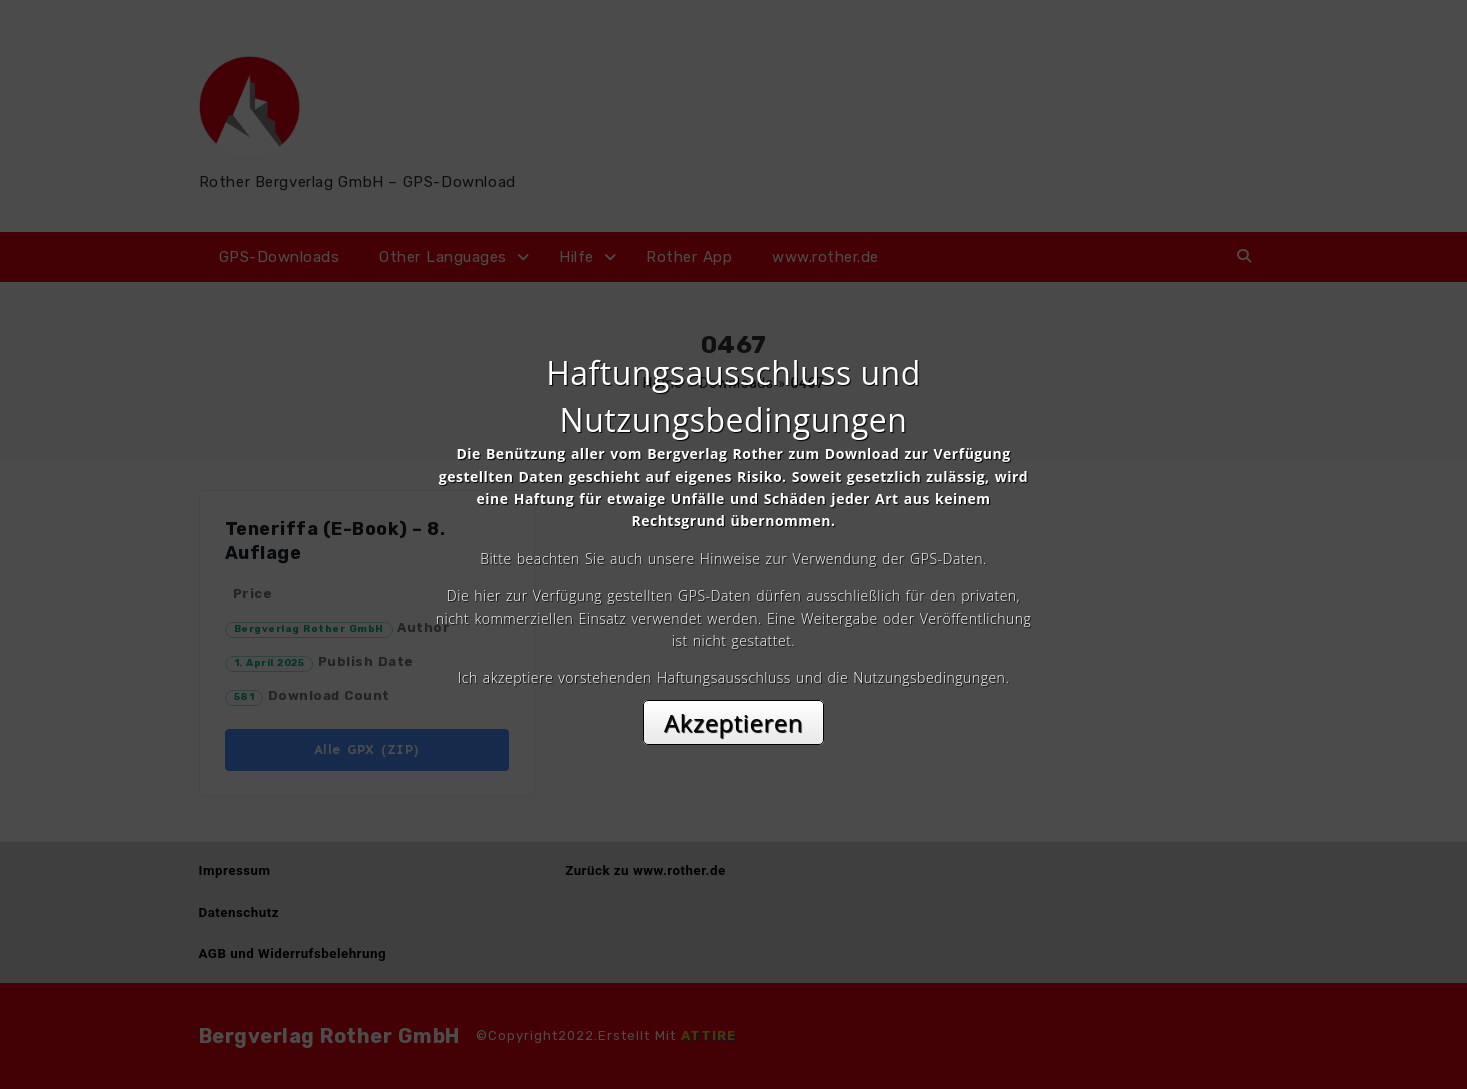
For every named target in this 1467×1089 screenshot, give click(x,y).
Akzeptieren (733, 722)
